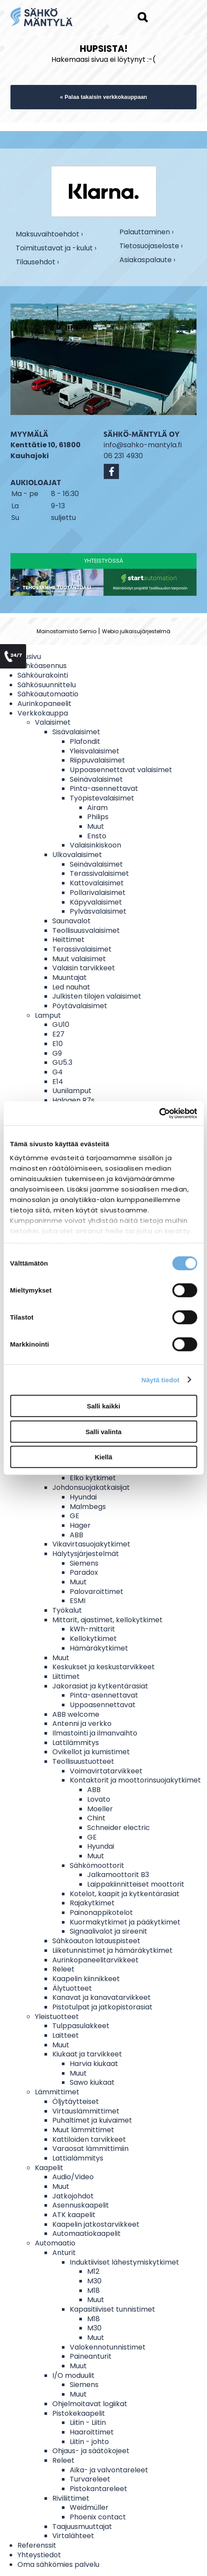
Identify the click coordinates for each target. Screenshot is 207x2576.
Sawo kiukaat (92, 2082)
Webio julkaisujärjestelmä (136, 631)
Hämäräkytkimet (99, 1648)
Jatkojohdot (73, 2196)
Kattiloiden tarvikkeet (89, 2139)
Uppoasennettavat (103, 1705)
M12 (93, 2271)
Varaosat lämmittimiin (90, 2149)
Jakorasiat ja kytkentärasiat (100, 1686)
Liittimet (66, 1676)
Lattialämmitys (77, 2158)
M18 (93, 2291)
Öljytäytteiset (75, 2102)
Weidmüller (89, 2507)
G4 (57, 1072)
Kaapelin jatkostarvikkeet (95, 2224)
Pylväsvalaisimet (98, 911)
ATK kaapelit (73, 2215)
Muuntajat (69, 977)
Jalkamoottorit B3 (118, 1875)
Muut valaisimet (79, 959)
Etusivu (29, 657)
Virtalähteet (73, 2536)
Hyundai (83, 1497)
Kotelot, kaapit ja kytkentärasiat (125, 1894)
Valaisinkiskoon (95, 845)
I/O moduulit (73, 2375)
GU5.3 (62, 1062)
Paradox (84, 1572)
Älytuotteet (72, 1988)
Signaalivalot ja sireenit (108, 1931)
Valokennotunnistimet (108, 2347)
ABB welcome (75, 1714)
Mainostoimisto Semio (66, 631)
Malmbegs (88, 1507)
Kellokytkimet (93, 1639)
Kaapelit (49, 2168)
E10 (57, 1044)
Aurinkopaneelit (44, 704)
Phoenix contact (98, 2517)
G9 (57, 1053)
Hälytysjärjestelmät (85, 1554)
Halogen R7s (73, 1100)
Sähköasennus (42, 666)
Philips (98, 817)
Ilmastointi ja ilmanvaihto (94, 1733)
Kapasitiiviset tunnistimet (112, 2309)
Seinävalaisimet (96, 779)
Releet (63, 1969)
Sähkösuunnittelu (46, 685)
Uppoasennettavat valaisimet (121, 770)
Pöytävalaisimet (79, 1006)
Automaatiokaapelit (86, 2233)
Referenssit (36, 2545)
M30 (94, 2281)
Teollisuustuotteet (83, 1761)
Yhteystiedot (39, 2555)
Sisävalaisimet (76, 732)
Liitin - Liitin (88, 2422)
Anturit (64, 2253)
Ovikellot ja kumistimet (91, 1752)
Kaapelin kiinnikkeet (86, 1979)
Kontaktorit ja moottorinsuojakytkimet (135, 1780)
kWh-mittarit (92, 1629)
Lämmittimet (57, 2092)
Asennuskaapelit (80, 2205)
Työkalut (67, 1610)
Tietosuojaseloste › (151, 246)
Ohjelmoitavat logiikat (89, 2404)
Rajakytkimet (92, 1903)
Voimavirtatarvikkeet (106, 1771)
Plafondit (85, 741)
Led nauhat (71, 987)
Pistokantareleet (98, 2489)
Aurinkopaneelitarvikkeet (95, 1960)
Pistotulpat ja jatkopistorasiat (102, 2007)
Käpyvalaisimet (96, 902)
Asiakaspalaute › (147, 260)
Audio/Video (73, 2177)
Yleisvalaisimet (94, 751)
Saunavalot (71, 921)
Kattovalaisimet (97, 883)
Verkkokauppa (42, 713)
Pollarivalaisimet (98, 893)
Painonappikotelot (101, 1913)
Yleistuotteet (57, 2017)
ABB (76, 1535)
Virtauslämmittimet (85, 2111)
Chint (96, 1818)
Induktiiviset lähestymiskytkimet (124, 2262)
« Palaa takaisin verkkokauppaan (103, 97)
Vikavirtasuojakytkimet (91, 1544)
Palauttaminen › (146, 232)
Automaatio (55, 2243)
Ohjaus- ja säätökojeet (90, 2451)
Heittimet (68, 940)
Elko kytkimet (93, 1478)
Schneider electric (118, 1828)
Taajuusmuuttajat (82, 2527)
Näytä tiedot (161, 1379)
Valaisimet (53, 722)
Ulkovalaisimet (77, 855)
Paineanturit (91, 2356)
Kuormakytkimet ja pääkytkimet (125, 1922)
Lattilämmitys (75, 1743)
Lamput (48, 1015)
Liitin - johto (89, 2442)
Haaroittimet (92, 2432)
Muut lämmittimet (83, 2130)
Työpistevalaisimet (102, 798)
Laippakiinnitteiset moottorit (135, 1884)
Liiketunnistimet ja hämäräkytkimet (112, 1950)
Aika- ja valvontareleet (109, 2470)
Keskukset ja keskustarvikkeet (103, 1667)
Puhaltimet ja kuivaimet (92, 2120)
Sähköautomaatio (47, 694)
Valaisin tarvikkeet (83, 968)
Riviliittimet (70, 2498)
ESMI (77, 1601)
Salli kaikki (103, 1406)
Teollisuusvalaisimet (86, 930)
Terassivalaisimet (99, 873)
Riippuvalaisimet (97, 760)
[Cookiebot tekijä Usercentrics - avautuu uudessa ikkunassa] (159, 1113)
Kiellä (103, 1457)
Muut (95, 826)
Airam (97, 808)
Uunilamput (72, 1091)
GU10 (60, 1025)
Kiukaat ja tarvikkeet (87, 2054)
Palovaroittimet (96, 1592)
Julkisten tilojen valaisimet (96, 996)
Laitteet (65, 2035)
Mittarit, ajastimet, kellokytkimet (107, 1620)
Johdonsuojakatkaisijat (91, 1487)
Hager (80, 1525)
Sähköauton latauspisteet (96, 1941)
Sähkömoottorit (97, 1865)
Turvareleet (90, 2479)
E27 (58, 1034)
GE (74, 1516)
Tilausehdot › (37, 262)
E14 (57, 1082)
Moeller (100, 1809)
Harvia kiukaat (94, 2064)
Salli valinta (103, 1431)
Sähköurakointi (42, 675)
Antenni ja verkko (82, 1723)
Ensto (96, 836)
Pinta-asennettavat (104, 788)
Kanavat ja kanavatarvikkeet (101, 1997)
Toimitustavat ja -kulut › (56, 248)
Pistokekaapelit (78, 2413)
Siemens (84, 1563)
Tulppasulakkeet (80, 2026)
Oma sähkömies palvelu (58, 2564)
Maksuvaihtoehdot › (49, 234)
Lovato (98, 1799)
